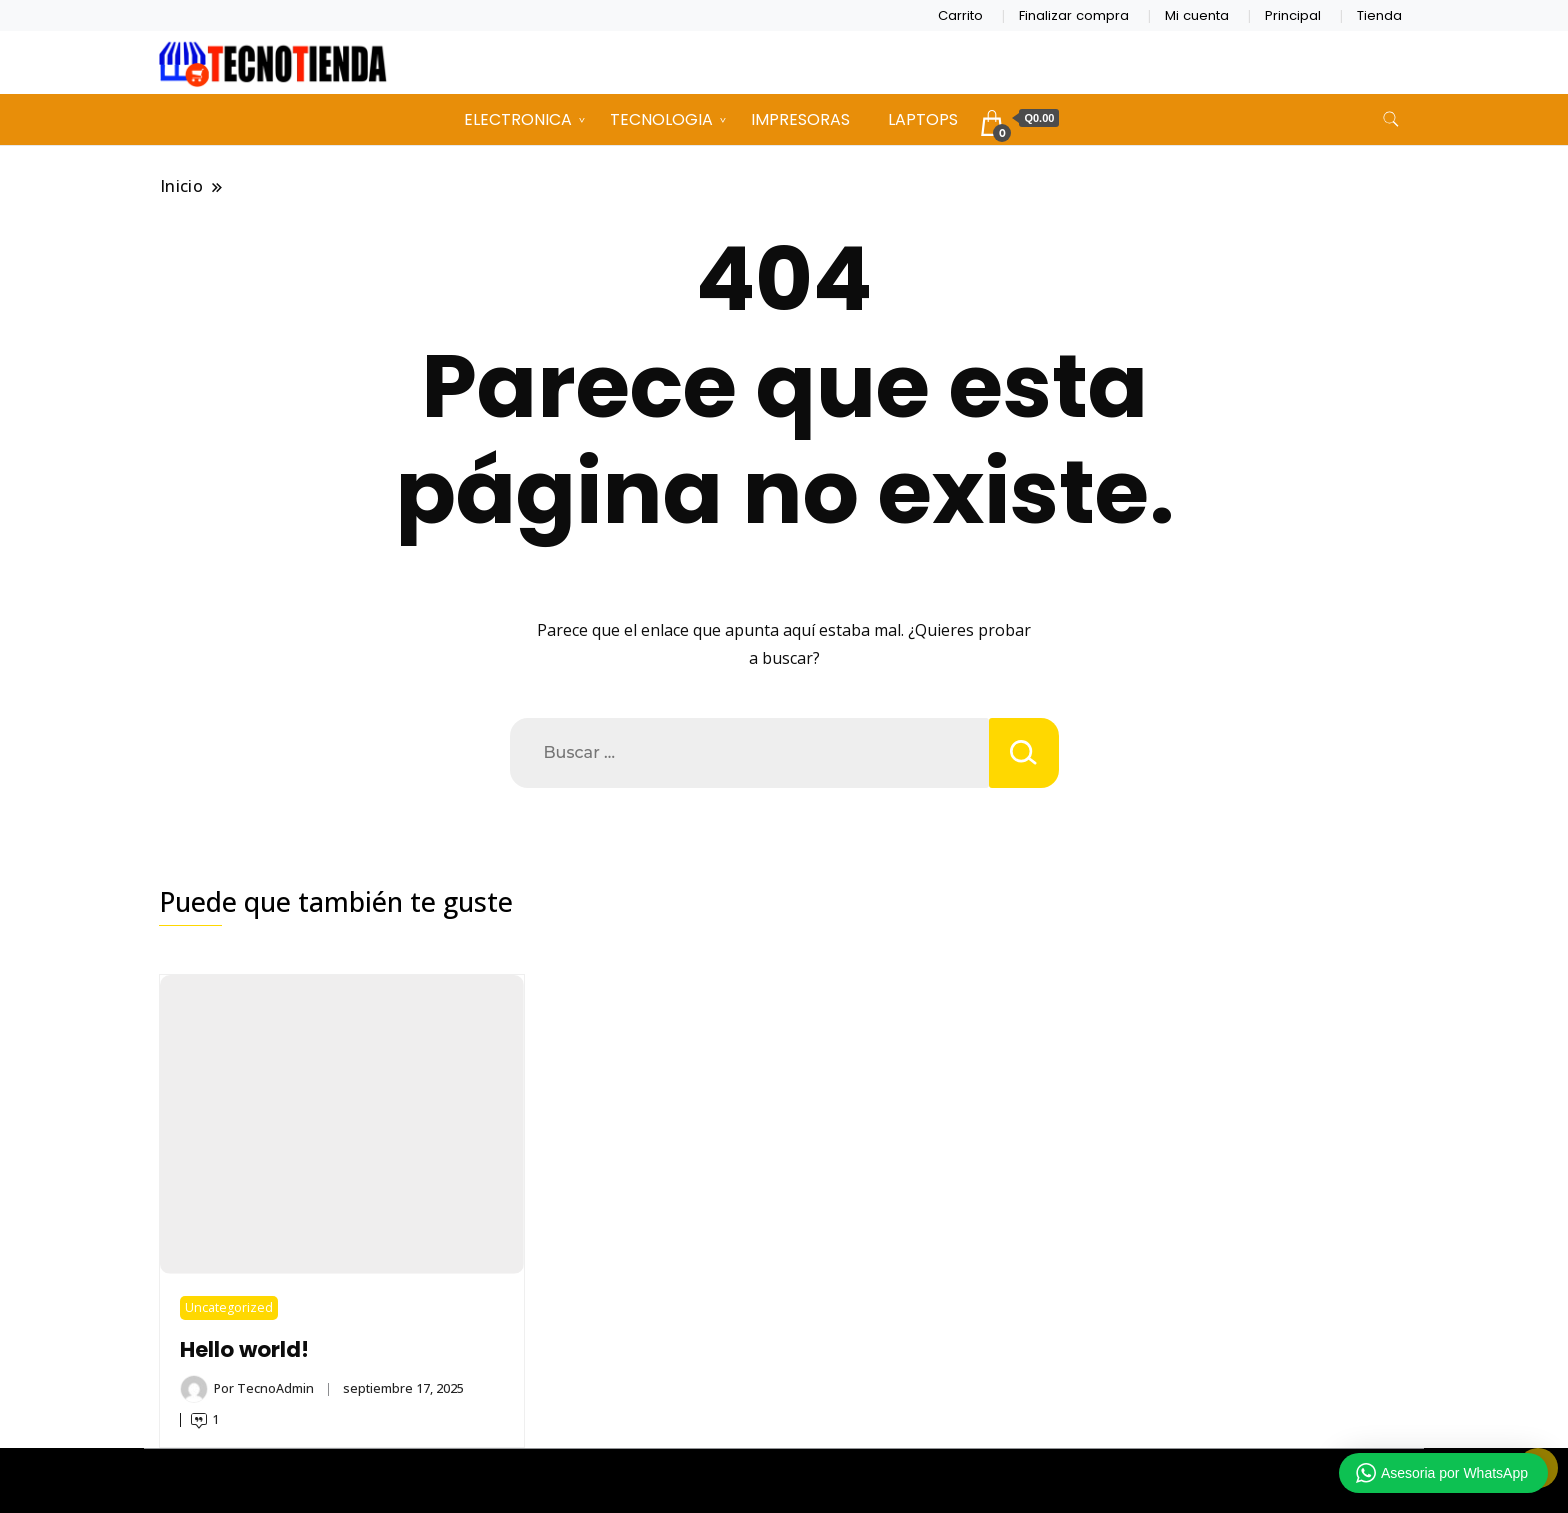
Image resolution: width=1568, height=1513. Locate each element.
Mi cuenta (1197, 15)
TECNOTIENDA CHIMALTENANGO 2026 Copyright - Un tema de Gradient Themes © (784, 1481)
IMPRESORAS (800, 119)
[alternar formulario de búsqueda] (1391, 119)
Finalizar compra (1074, 15)
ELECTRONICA (518, 119)
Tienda (1379, 15)
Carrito (960, 15)
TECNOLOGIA (661, 119)
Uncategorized (229, 1307)
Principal (1293, 15)
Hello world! (244, 1349)
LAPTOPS (923, 119)
